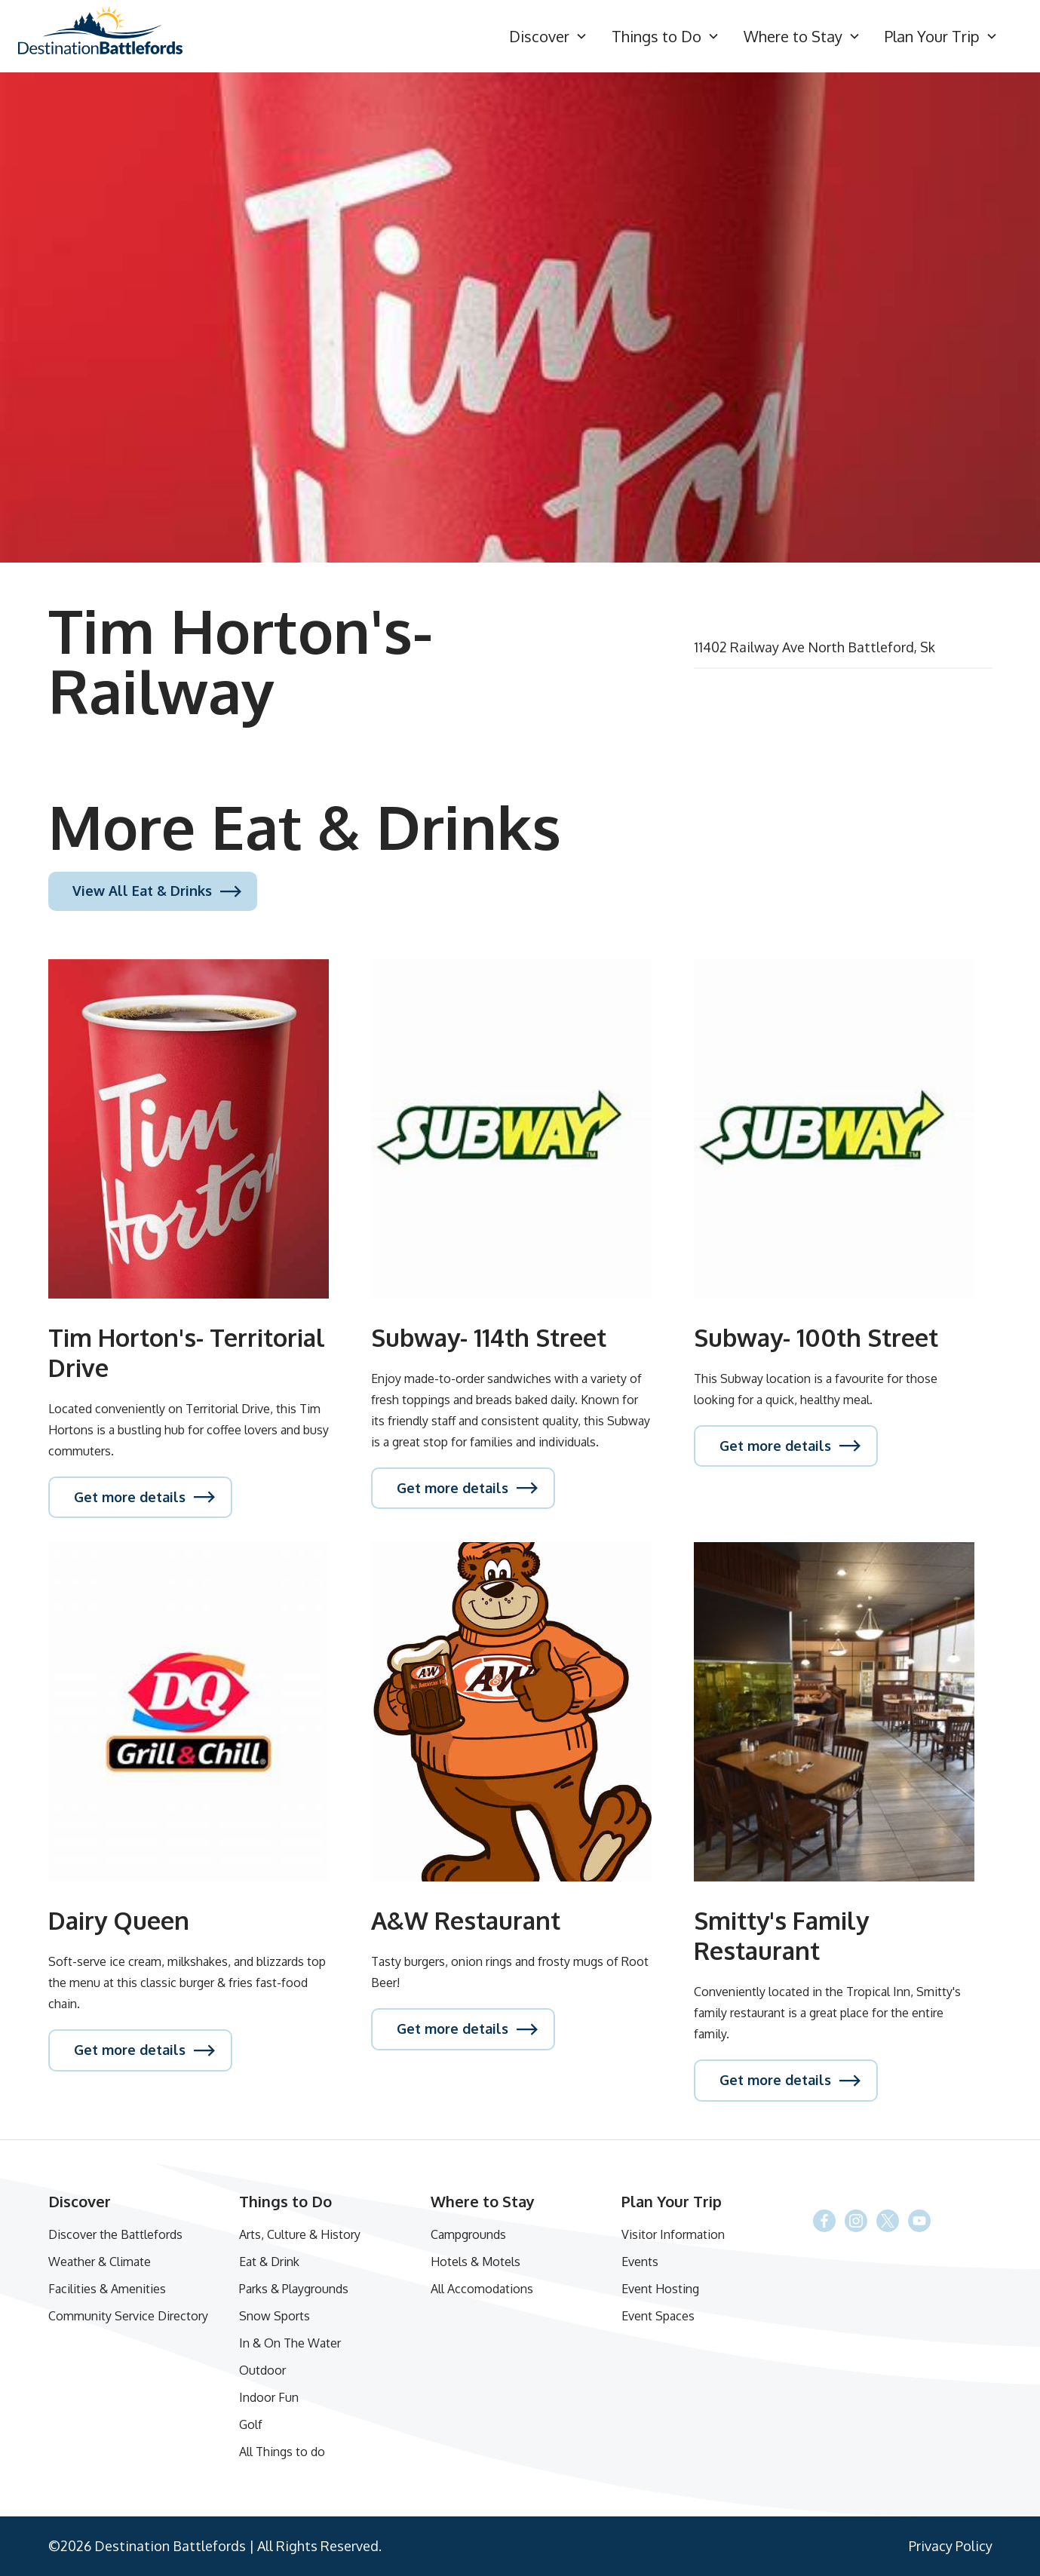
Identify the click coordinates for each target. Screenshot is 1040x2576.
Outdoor (262, 2370)
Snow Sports (274, 2315)
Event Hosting (660, 2288)
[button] (548, 36)
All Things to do (282, 2451)
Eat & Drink (269, 2261)
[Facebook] (887, 2221)
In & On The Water (290, 2343)
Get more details (130, 1497)
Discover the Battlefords (115, 2234)
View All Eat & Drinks (142, 890)
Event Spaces (658, 2315)
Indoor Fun (269, 2397)
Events (639, 2261)
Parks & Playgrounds (293, 2288)
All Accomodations (482, 2288)
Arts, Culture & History (299, 2234)
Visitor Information (673, 2234)
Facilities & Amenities (107, 2288)
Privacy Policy (950, 2546)
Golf (250, 2424)
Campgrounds (468, 2234)
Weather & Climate (99, 2261)
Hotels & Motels (475, 2261)
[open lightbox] (520, 317)
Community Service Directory (128, 2315)
